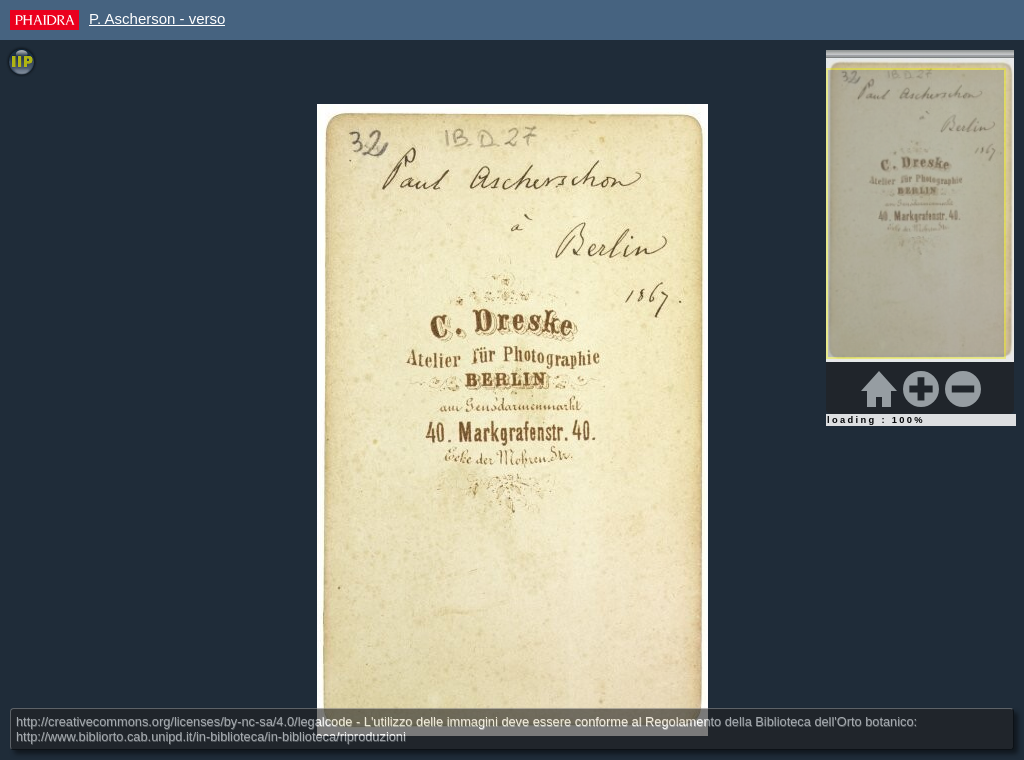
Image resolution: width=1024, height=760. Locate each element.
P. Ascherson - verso (157, 18)
